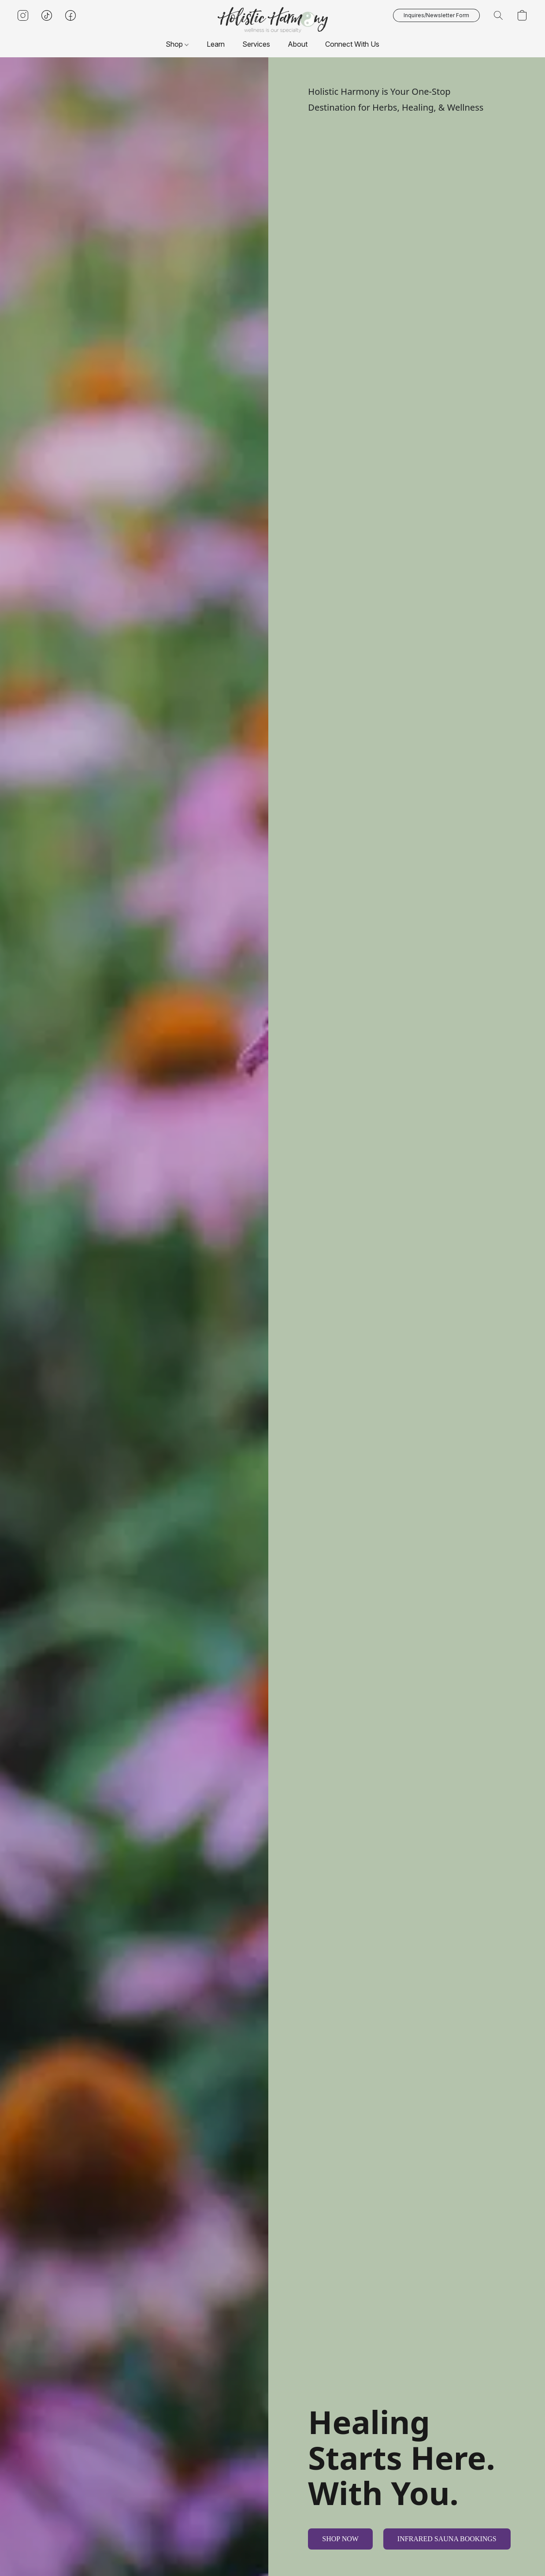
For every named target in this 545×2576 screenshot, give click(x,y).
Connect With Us (352, 44)
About (298, 44)
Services (256, 44)
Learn (216, 44)
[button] (273, 20)
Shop (177, 44)
